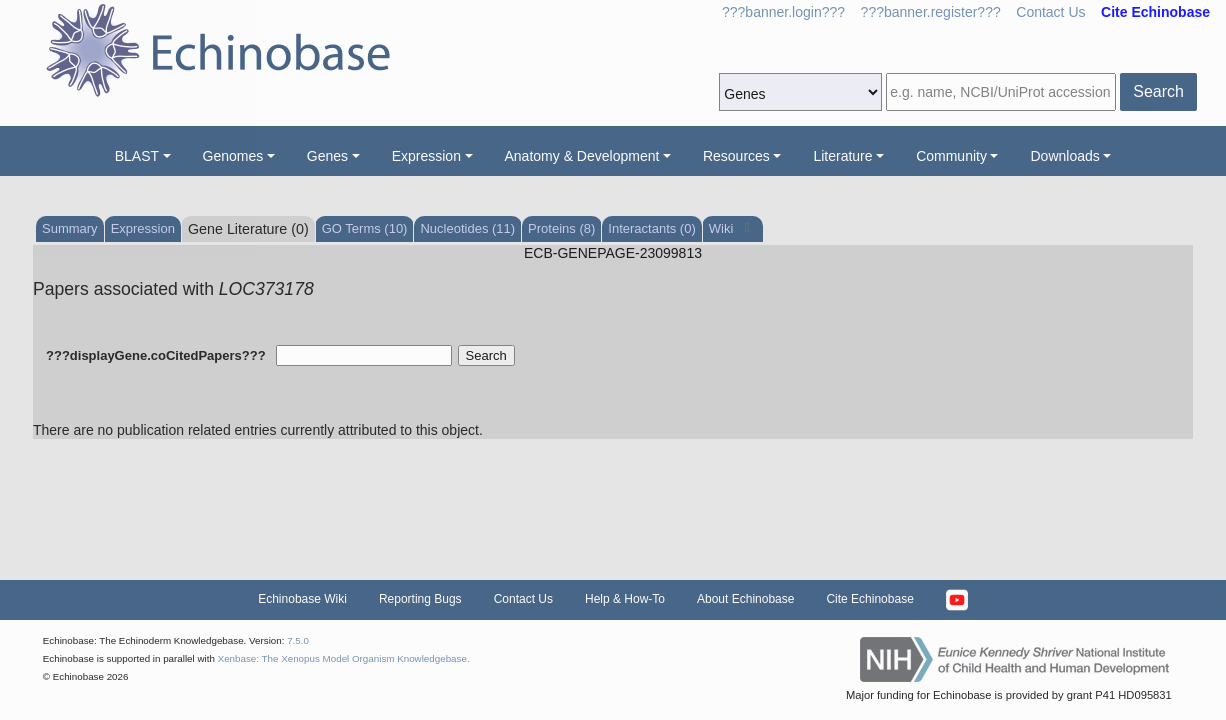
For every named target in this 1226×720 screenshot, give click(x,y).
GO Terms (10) (365, 228)
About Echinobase (745, 599)
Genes (327, 156)
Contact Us (1050, 12)
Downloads (1064, 156)
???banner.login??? (783, 12)
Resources (736, 156)
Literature (842, 156)
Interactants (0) (651, 228)
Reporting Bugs (420, 599)
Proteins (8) (561, 228)
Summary (70, 228)
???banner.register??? (931, 12)
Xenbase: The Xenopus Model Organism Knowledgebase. (344, 658)
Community (951, 156)
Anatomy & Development (582, 156)
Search (1158, 91)
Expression (426, 156)
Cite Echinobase (869, 599)
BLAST (137, 156)
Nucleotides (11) (467, 228)
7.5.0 (298, 640)
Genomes (233, 156)
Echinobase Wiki (302, 599)
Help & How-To (625, 599)
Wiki (723, 228)
